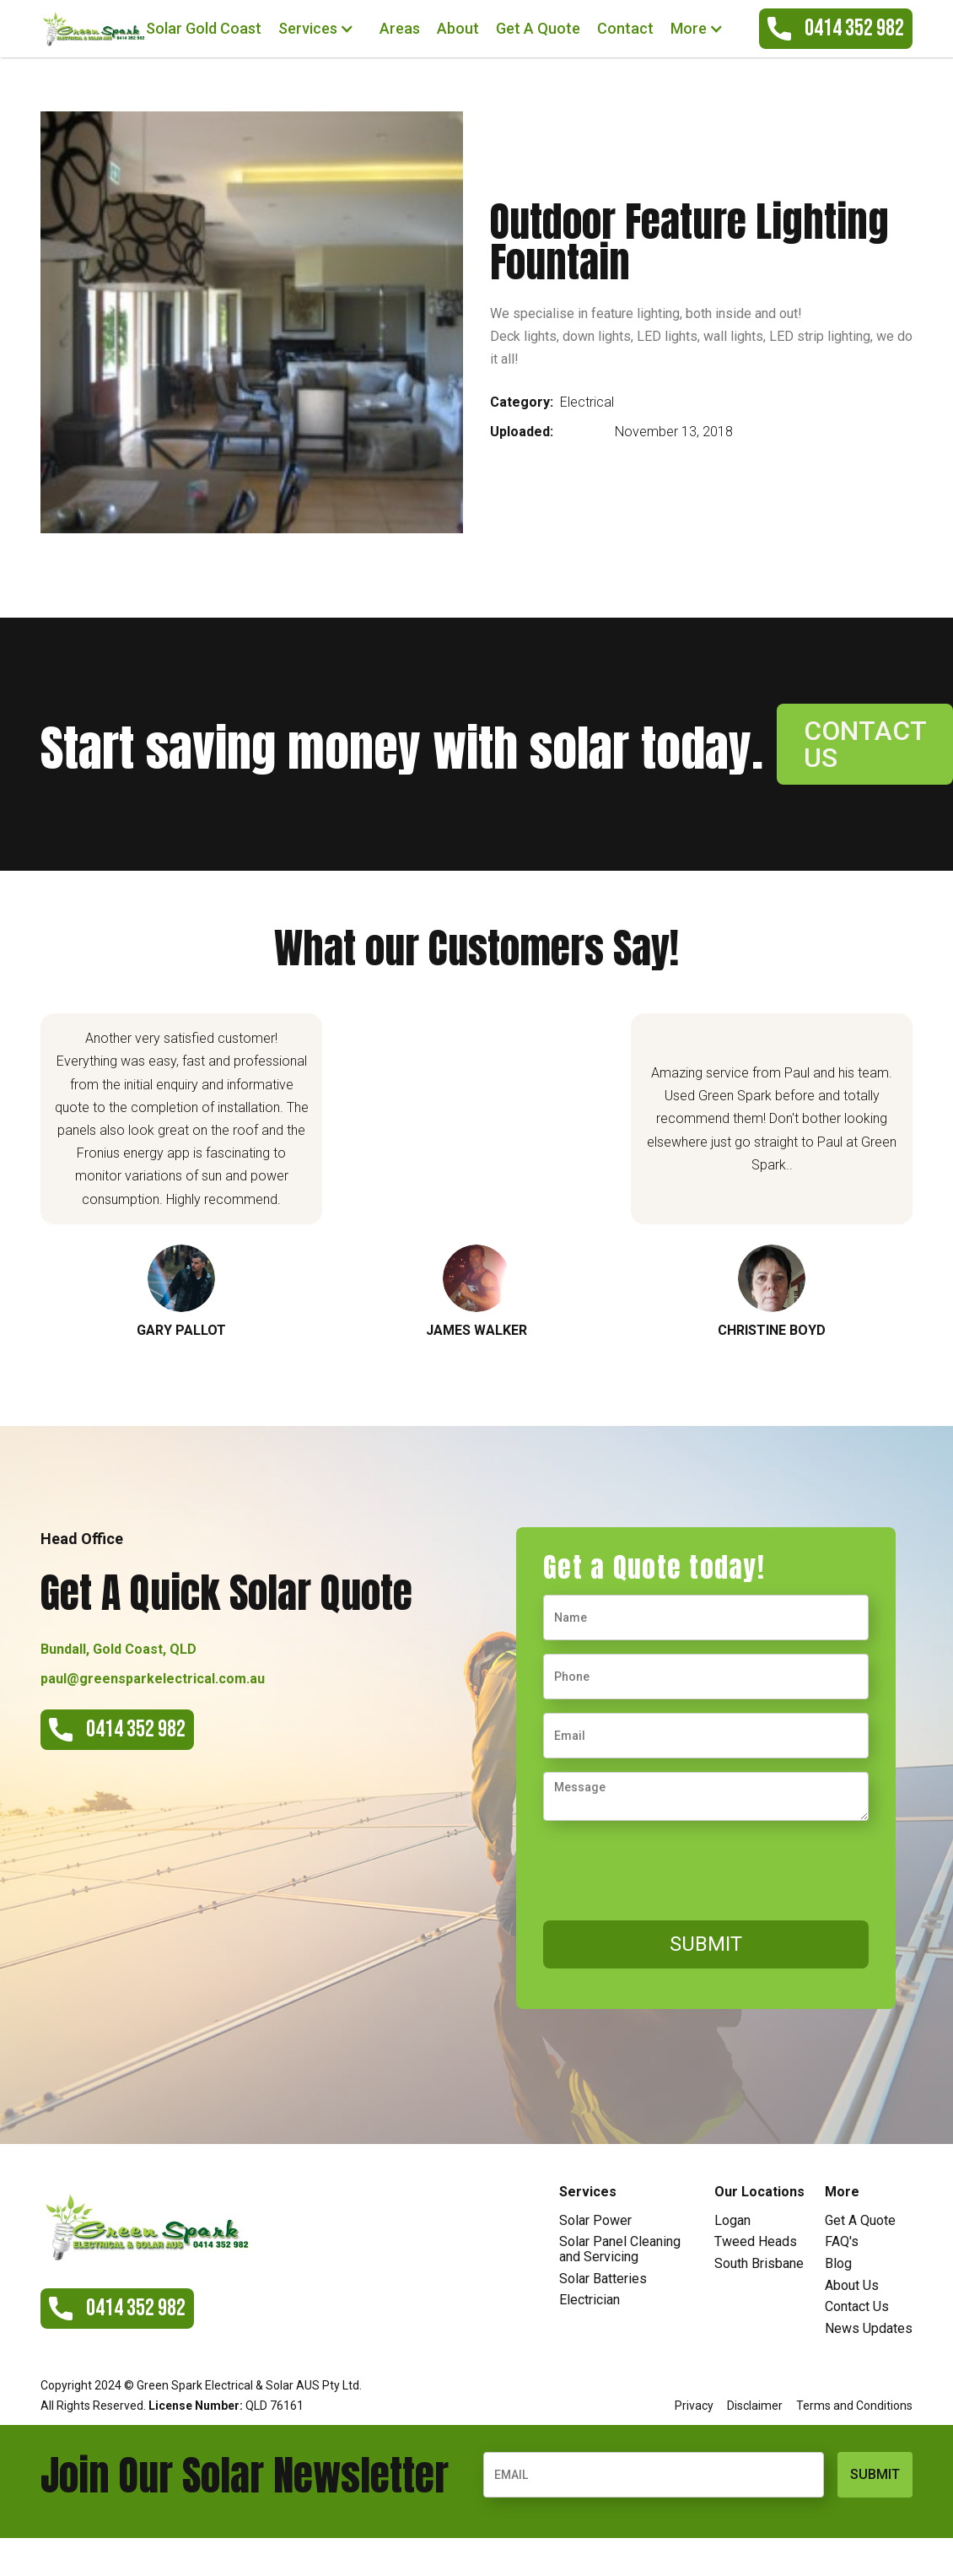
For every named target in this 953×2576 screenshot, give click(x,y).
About (458, 28)
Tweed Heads (755, 2241)
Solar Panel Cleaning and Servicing (620, 2249)
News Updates (869, 2328)
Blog (838, 2263)
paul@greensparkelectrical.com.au (152, 1679)
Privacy (694, 2405)
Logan (732, 2220)
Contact (625, 28)
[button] (320, 29)
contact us (865, 744)
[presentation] (671, 1867)
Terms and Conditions (854, 2405)
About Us (852, 2285)
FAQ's (842, 2241)
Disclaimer (755, 2405)
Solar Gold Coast (203, 28)
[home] (93, 28)
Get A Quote (538, 28)
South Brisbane (759, 2263)
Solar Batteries (603, 2279)
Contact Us (857, 2306)
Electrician (589, 2300)
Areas (400, 28)
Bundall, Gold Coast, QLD (118, 1649)
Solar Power (595, 2220)
